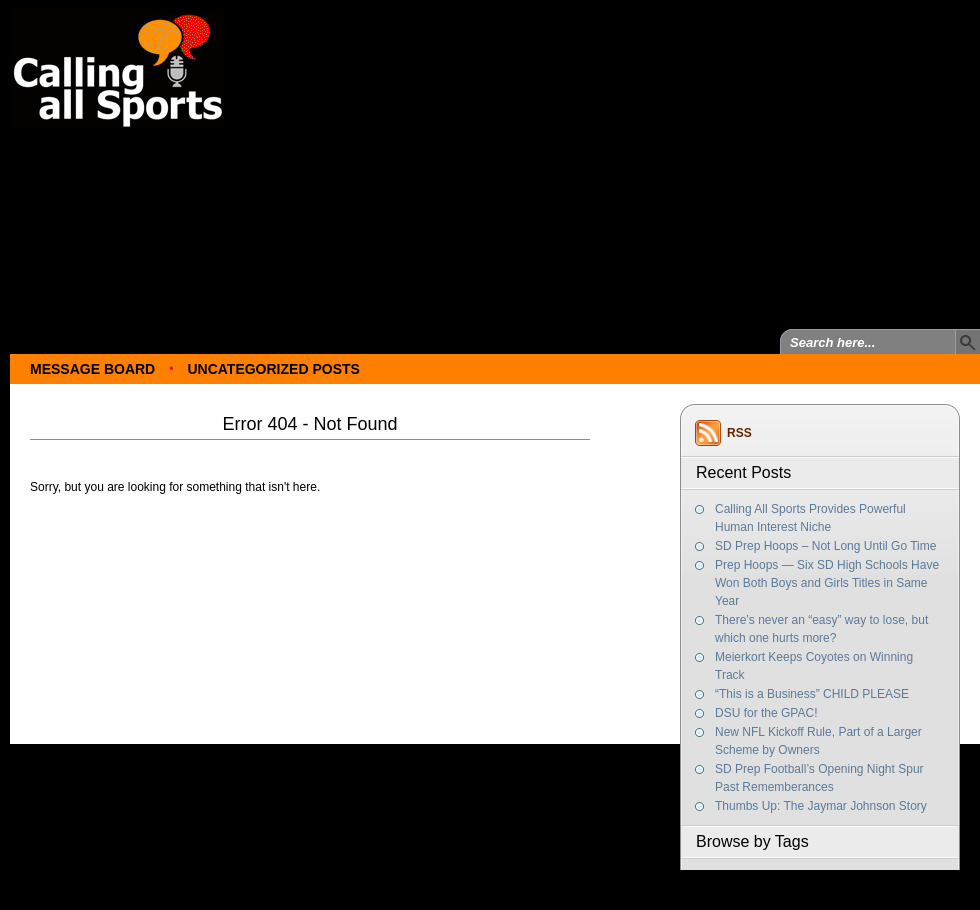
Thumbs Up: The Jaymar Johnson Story (821, 806)
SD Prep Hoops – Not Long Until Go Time (825, 546)
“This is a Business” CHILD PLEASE (812, 694)
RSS (739, 433)
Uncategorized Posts (273, 369)
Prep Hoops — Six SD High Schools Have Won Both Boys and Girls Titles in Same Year (827, 583)
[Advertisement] (516, 158)
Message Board (92, 369)
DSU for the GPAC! (766, 713)
